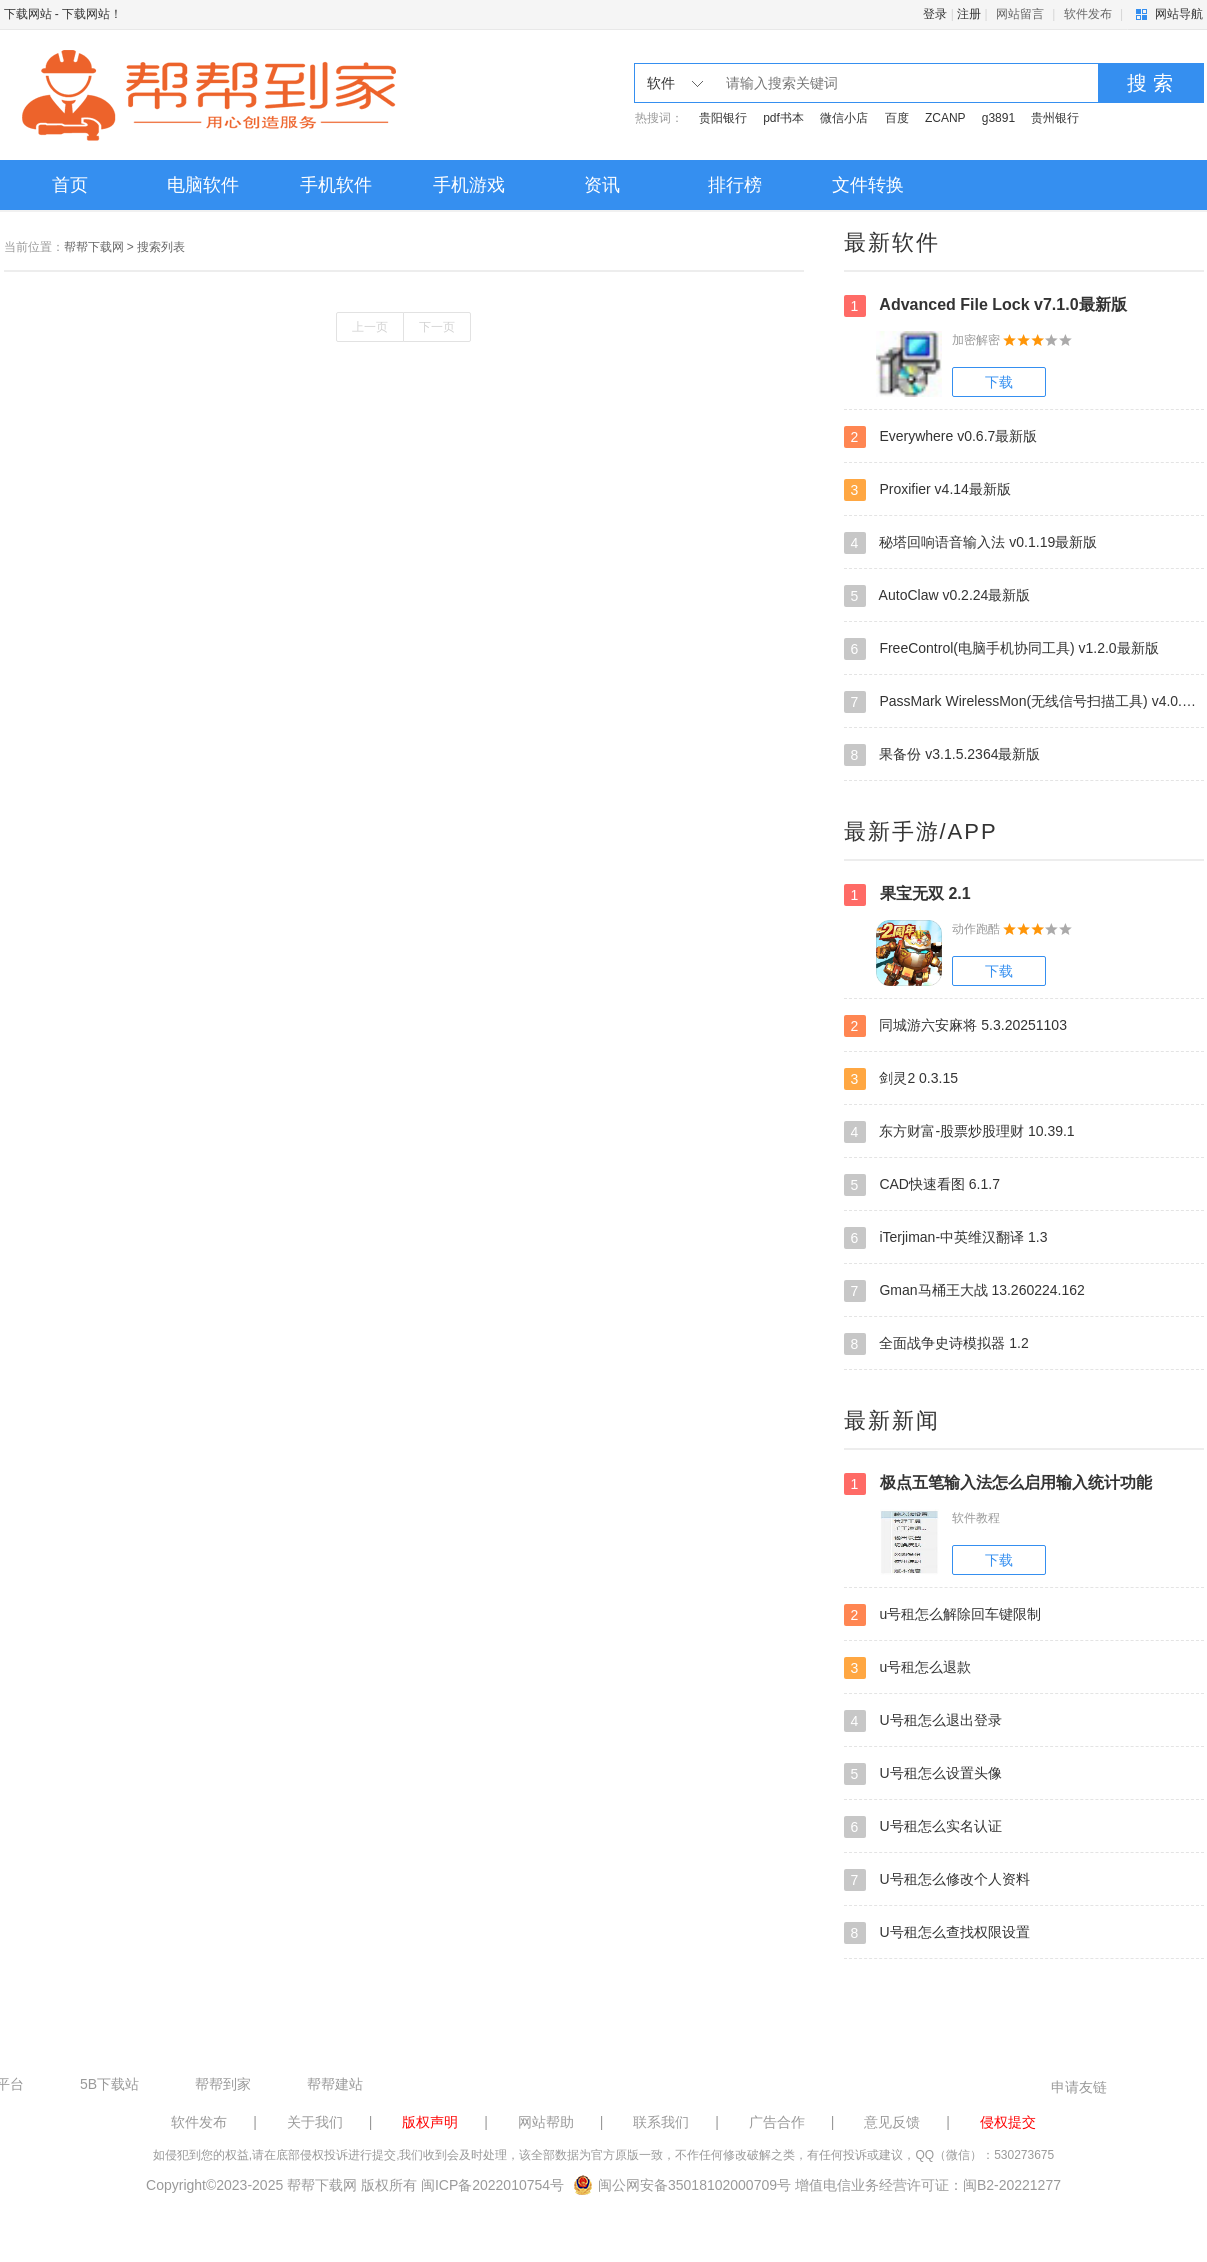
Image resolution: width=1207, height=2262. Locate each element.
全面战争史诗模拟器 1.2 (936, 1344)
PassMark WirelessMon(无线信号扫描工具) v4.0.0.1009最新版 (1024, 702)
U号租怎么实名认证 (923, 1827)
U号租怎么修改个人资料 (937, 1880)
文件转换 (868, 185)
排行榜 (735, 185)
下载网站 (28, 14)
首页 (70, 185)
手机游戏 (469, 185)
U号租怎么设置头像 (923, 1774)
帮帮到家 (223, 2084)
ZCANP (945, 118)
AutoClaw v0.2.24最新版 (937, 596)
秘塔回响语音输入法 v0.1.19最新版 (971, 543)
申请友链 (1079, 2087)
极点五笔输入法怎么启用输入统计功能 (998, 1484)
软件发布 (1088, 14)
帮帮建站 (335, 2084)
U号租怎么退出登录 (923, 1721)
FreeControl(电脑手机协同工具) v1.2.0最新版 (1001, 649)
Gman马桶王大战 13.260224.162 (964, 1291)
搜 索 (1150, 83)
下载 (999, 382)
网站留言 (1020, 14)
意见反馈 (892, 2122)
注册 (969, 14)
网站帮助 (546, 2122)
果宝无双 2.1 (907, 895)
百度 (897, 118)
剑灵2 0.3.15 (901, 1079)
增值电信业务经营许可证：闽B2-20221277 (928, 2185)
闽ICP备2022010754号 (492, 2185)
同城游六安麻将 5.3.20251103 (955, 1026)
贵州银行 (1055, 118)
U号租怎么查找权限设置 (937, 1933)
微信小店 (844, 118)
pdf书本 (783, 118)
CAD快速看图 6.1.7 (922, 1185)
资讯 (602, 185)
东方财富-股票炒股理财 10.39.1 (959, 1132)
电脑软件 (203, 185)
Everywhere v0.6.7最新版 (941, 437)
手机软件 (336, 185)
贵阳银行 (723, 118)
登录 (935, 14)
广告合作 (777, 2122)
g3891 (998, 118)
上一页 (370, 327)
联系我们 (661, 2122)
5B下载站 (109, 2084)
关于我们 (315, 2122)
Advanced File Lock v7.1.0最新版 (985, 306)
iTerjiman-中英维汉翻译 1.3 (946, 1238)
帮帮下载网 (94, 247)
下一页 (437, 327)
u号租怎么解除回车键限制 (943, 1615)
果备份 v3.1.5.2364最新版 (942, 755)
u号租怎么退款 (908, 1668)
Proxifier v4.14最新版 (927, 490)
